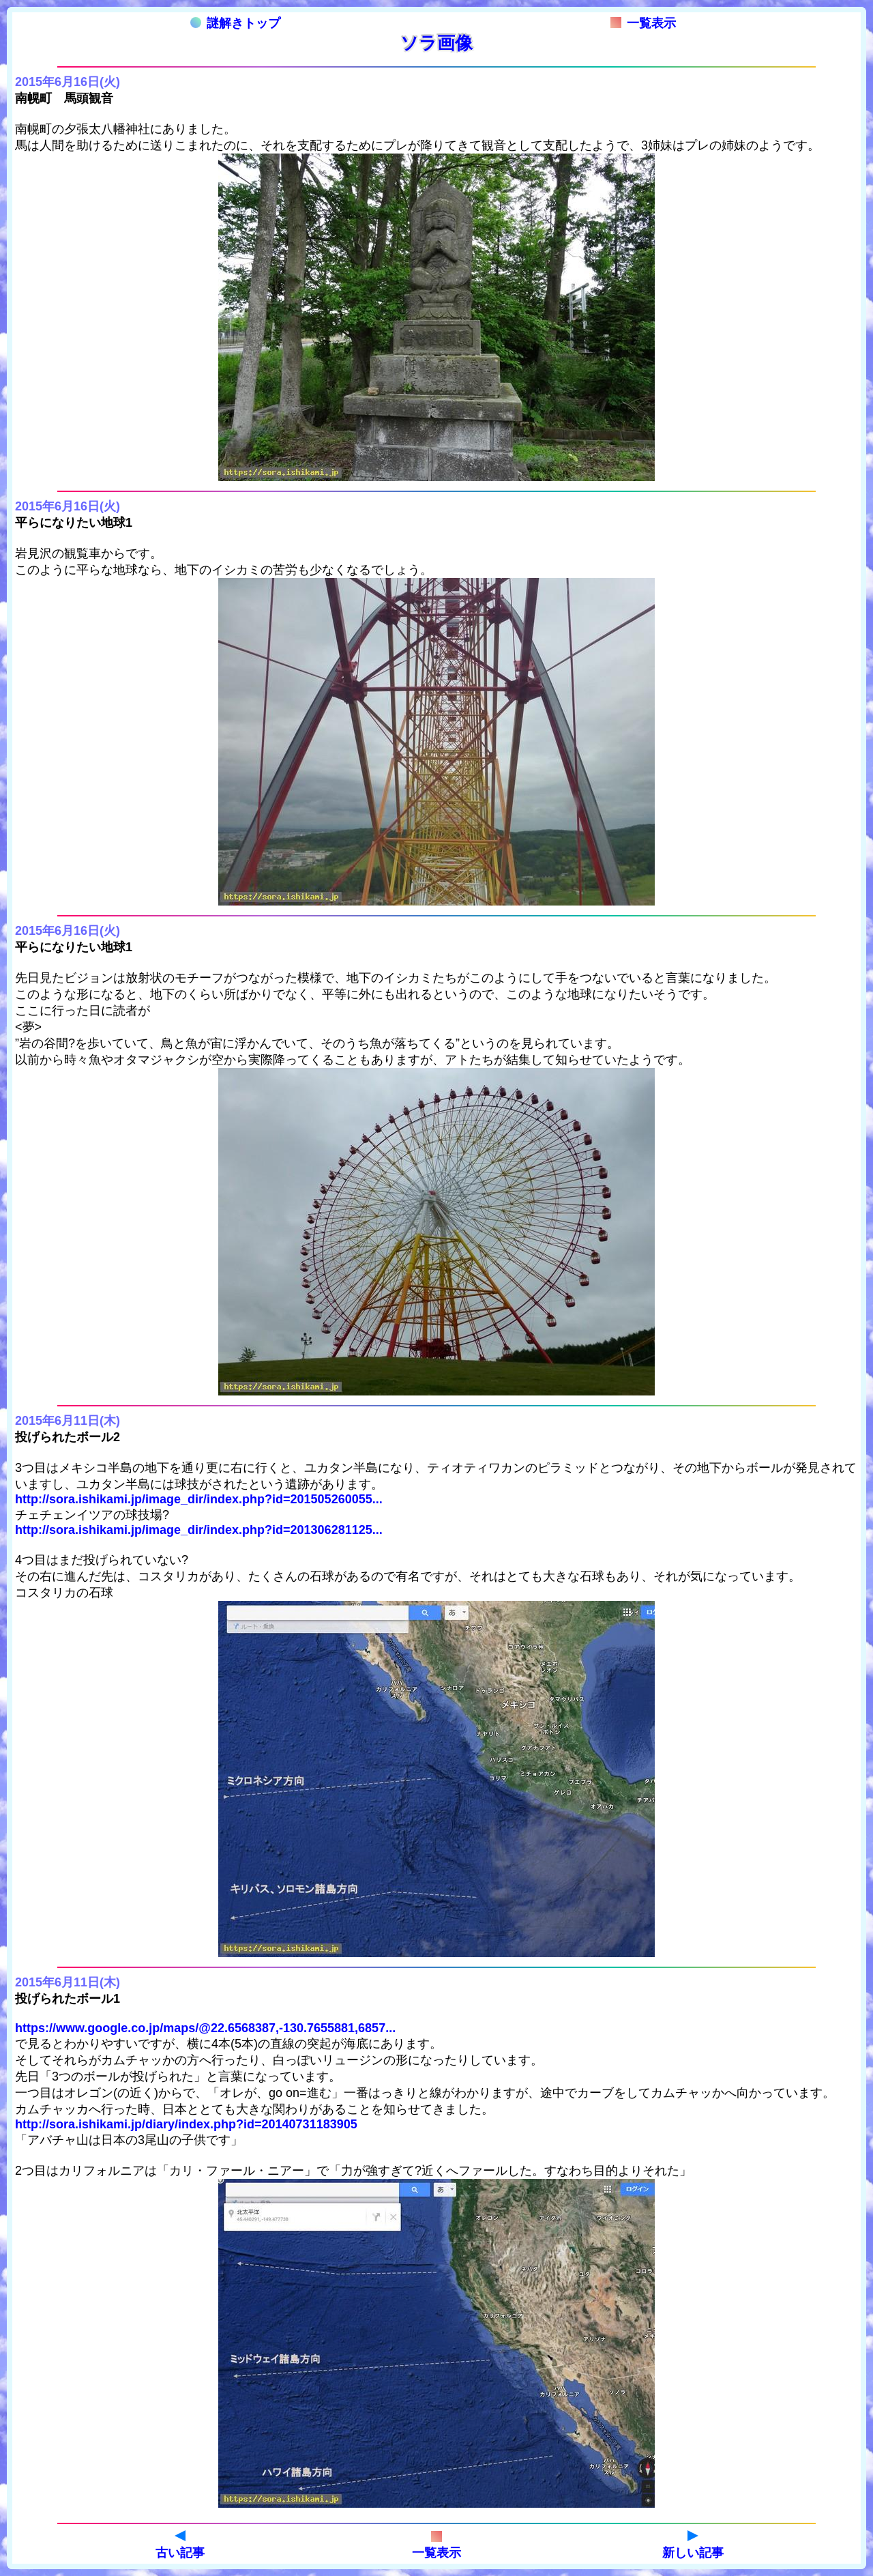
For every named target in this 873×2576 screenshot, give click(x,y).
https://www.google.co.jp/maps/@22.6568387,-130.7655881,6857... (205, 2028)
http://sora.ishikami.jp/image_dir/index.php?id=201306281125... (199, 1530)
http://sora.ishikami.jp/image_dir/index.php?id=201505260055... (199, 1499)
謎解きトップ (235, 23)
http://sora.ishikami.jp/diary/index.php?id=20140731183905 (186, 2124)
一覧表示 (643, 23)
